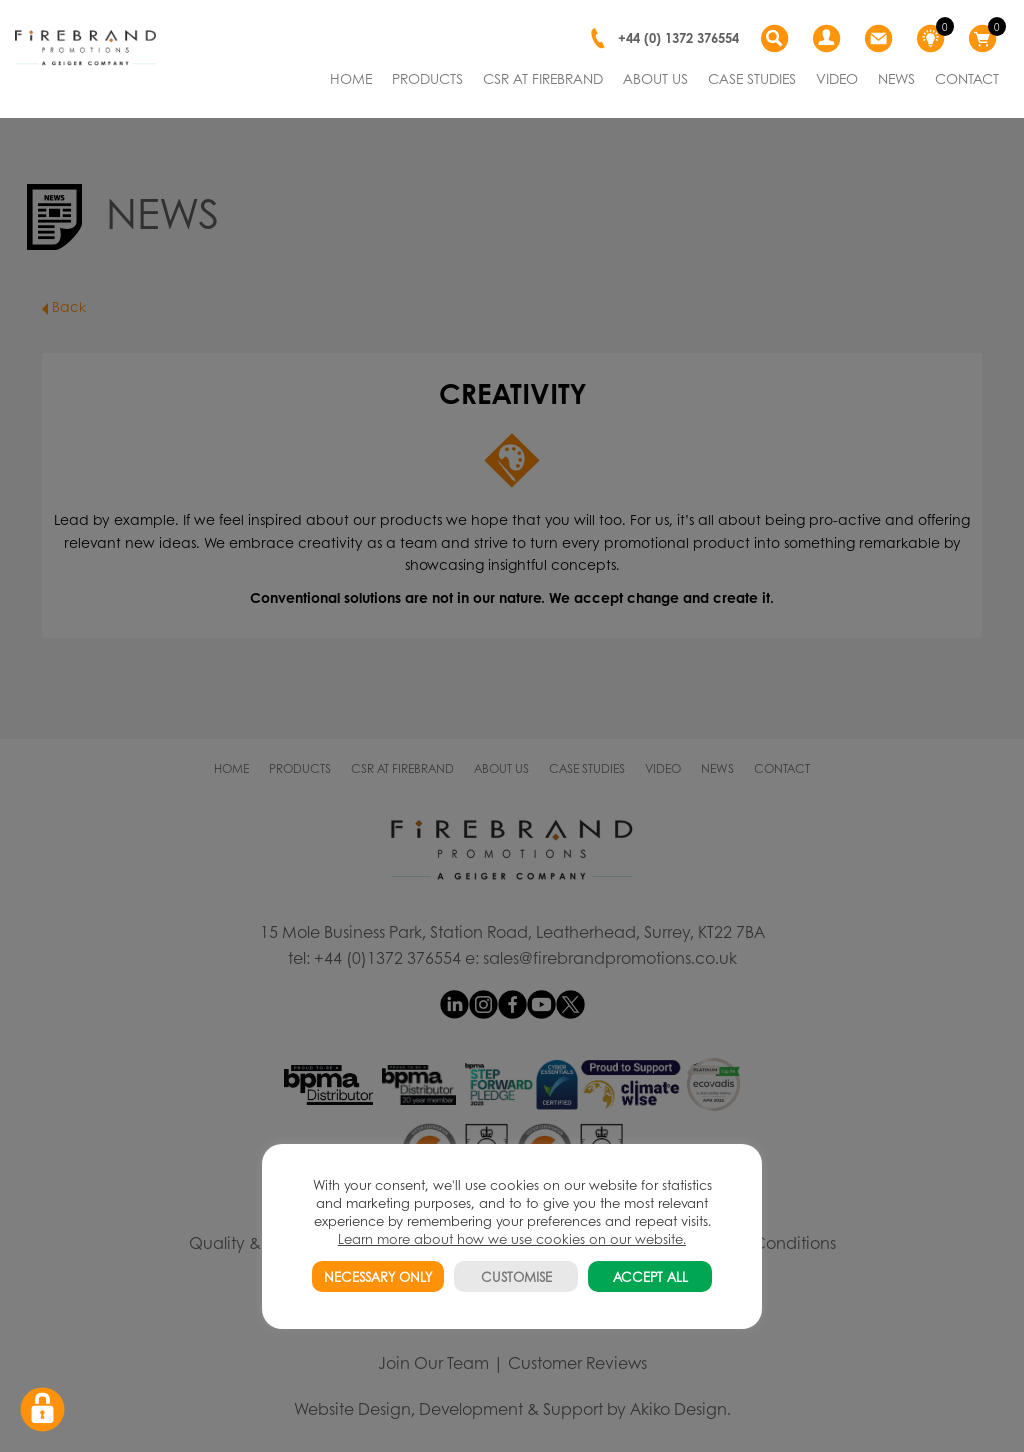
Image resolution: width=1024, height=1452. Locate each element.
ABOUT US (655, 78)
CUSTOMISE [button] (516, 1276)
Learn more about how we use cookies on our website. (512, 1238)
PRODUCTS (427, 78)
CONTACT (967, 78)
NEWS (896, 78)
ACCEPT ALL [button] (650, 1276)
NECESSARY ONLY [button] (378, 1276)
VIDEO (837, 78)
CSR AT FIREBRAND (543, 78)
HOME (351, 78)
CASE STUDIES (752, 78)
